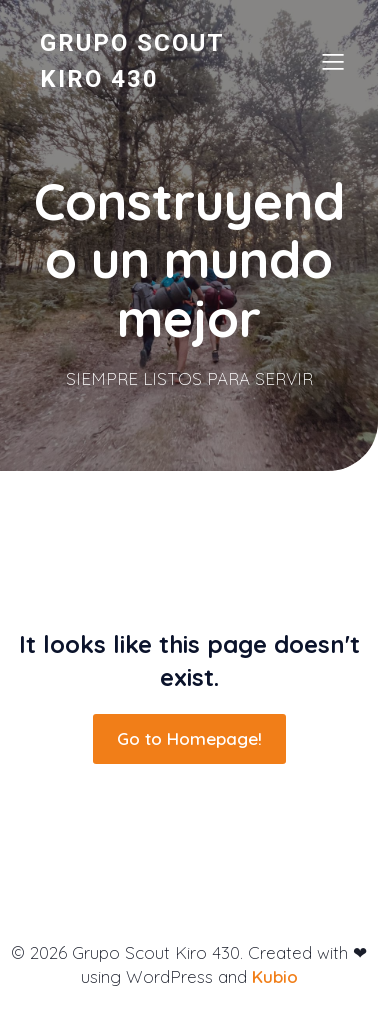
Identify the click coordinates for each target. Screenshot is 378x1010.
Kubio (275, 976)
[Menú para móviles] (333, 61)
